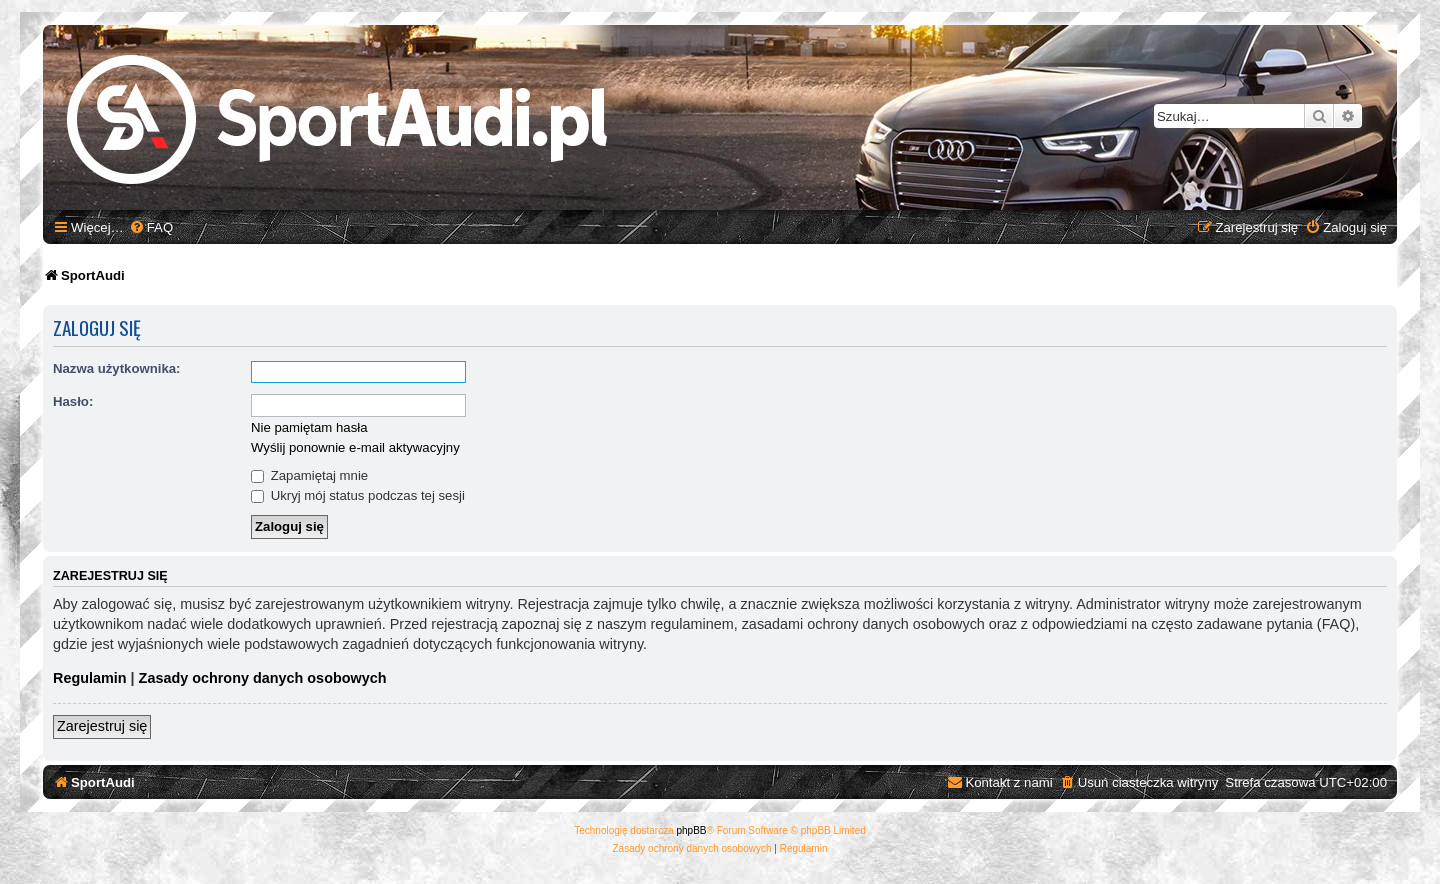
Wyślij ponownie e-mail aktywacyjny (355, 447)
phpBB (692, 830)
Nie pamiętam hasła (309, 427)
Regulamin (90, 678)
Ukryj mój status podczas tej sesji (358, 495)
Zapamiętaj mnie (309, 475)
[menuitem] (151, 227)
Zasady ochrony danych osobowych (263, 678)
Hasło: (73, 401)
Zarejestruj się (102, 726)
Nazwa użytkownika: (117, 368)
